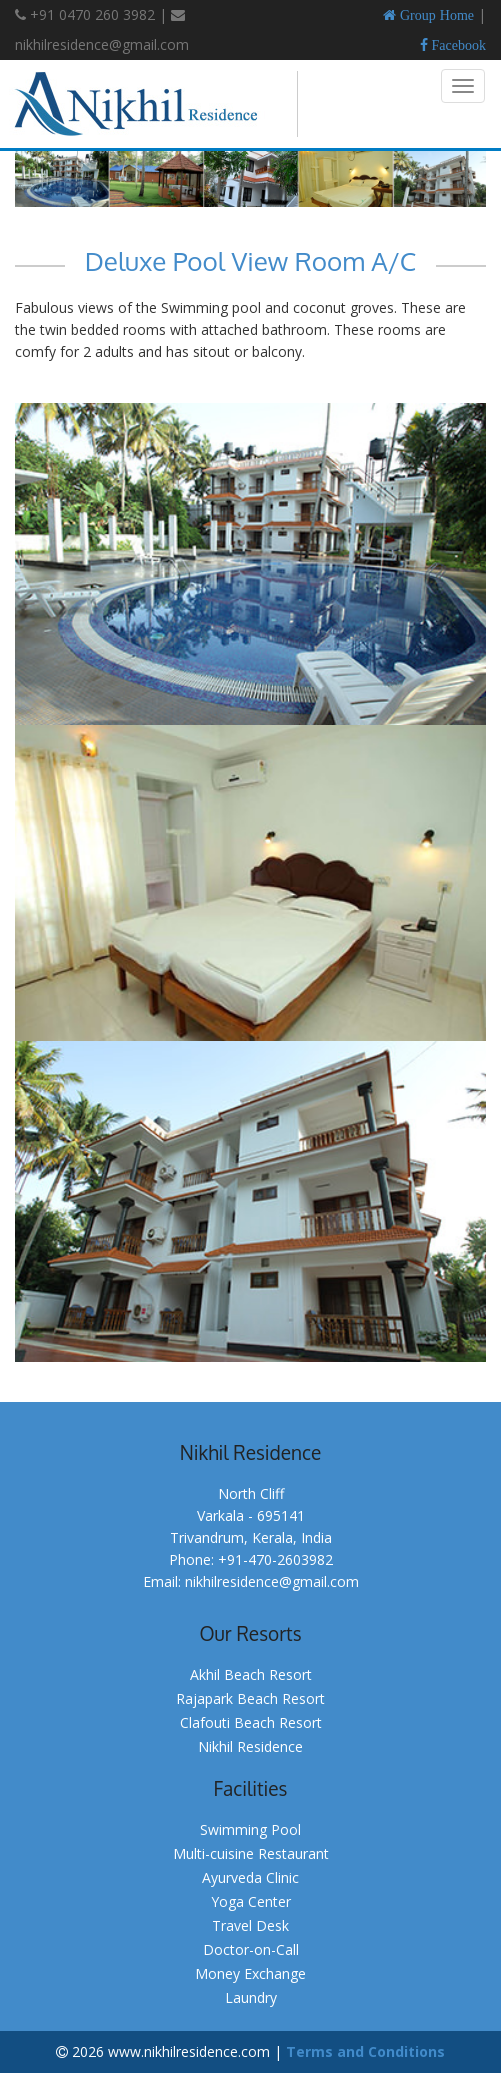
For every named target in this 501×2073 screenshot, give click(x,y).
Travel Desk (250, 1925)
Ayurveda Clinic (250, 1877)
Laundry (251, 1997)
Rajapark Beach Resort (250, 1698)
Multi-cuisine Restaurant (251, 1853)
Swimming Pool (250, 1829)
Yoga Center (251, 1901)
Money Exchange (250, 1973)
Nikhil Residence (250, 1746)
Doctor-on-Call (251, 1949)
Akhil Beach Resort (251, 1674)
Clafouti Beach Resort (251, 1722)
